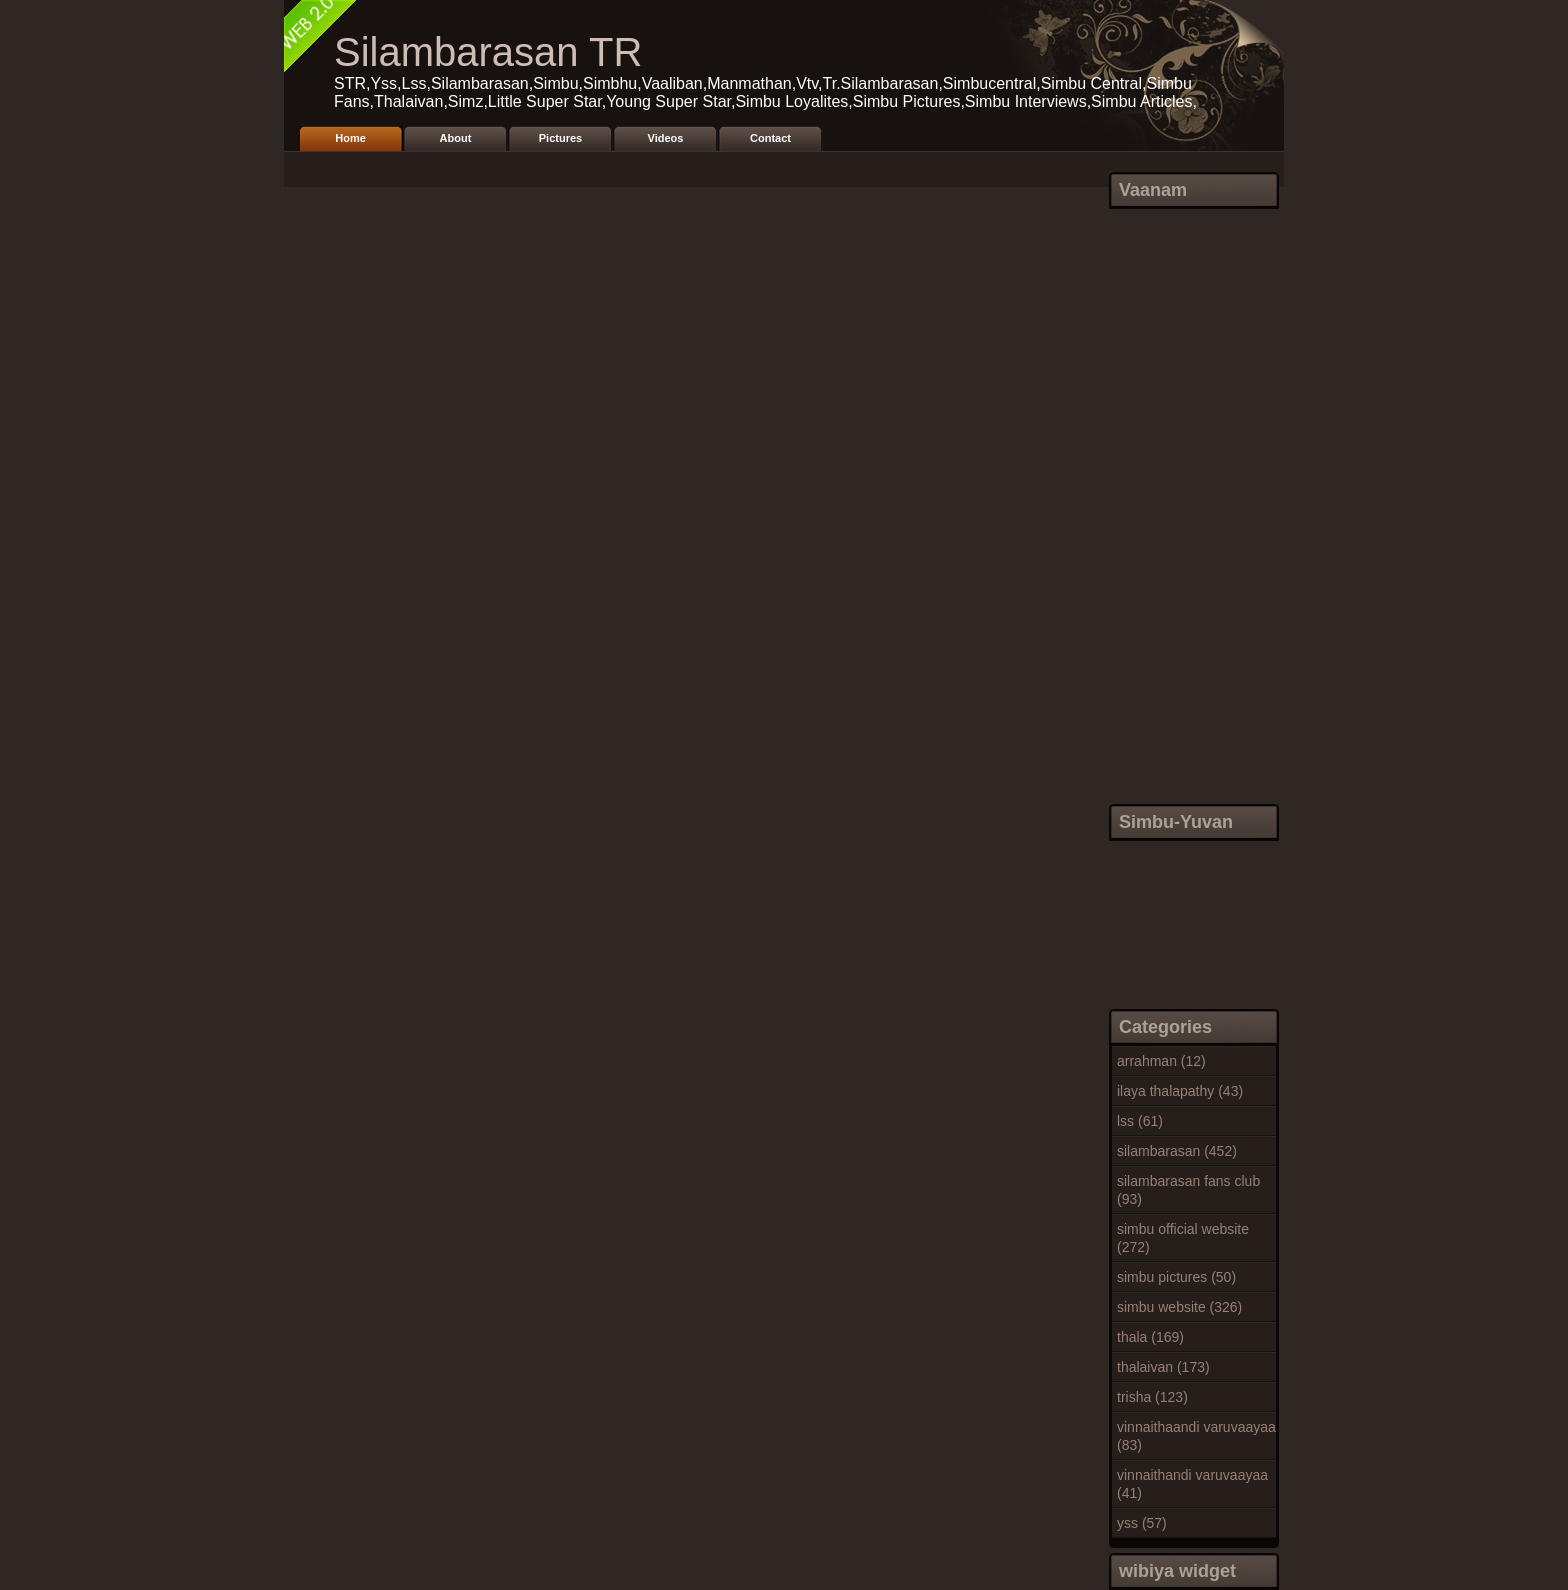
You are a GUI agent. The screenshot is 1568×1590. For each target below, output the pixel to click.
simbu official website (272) (1183, 1238)
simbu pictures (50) (1176, 1277)
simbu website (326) (1179, 1307)
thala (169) (1150, 1337)
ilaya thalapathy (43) (1180, 1091)
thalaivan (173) (1163, 1367)
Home (350, 138)
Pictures (560, 138)
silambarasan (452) (1177, 1151)
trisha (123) (1152, 1397)
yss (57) (1142, 1523)
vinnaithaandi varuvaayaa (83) (1196, 1436)
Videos (666, 138)
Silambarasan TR (488, 52)
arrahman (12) (1161, 1061)
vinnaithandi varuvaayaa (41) (1192, 1484)
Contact (770, 138)
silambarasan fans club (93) (1188, 1190)
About (456, 138)
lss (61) (1140, 1121)
